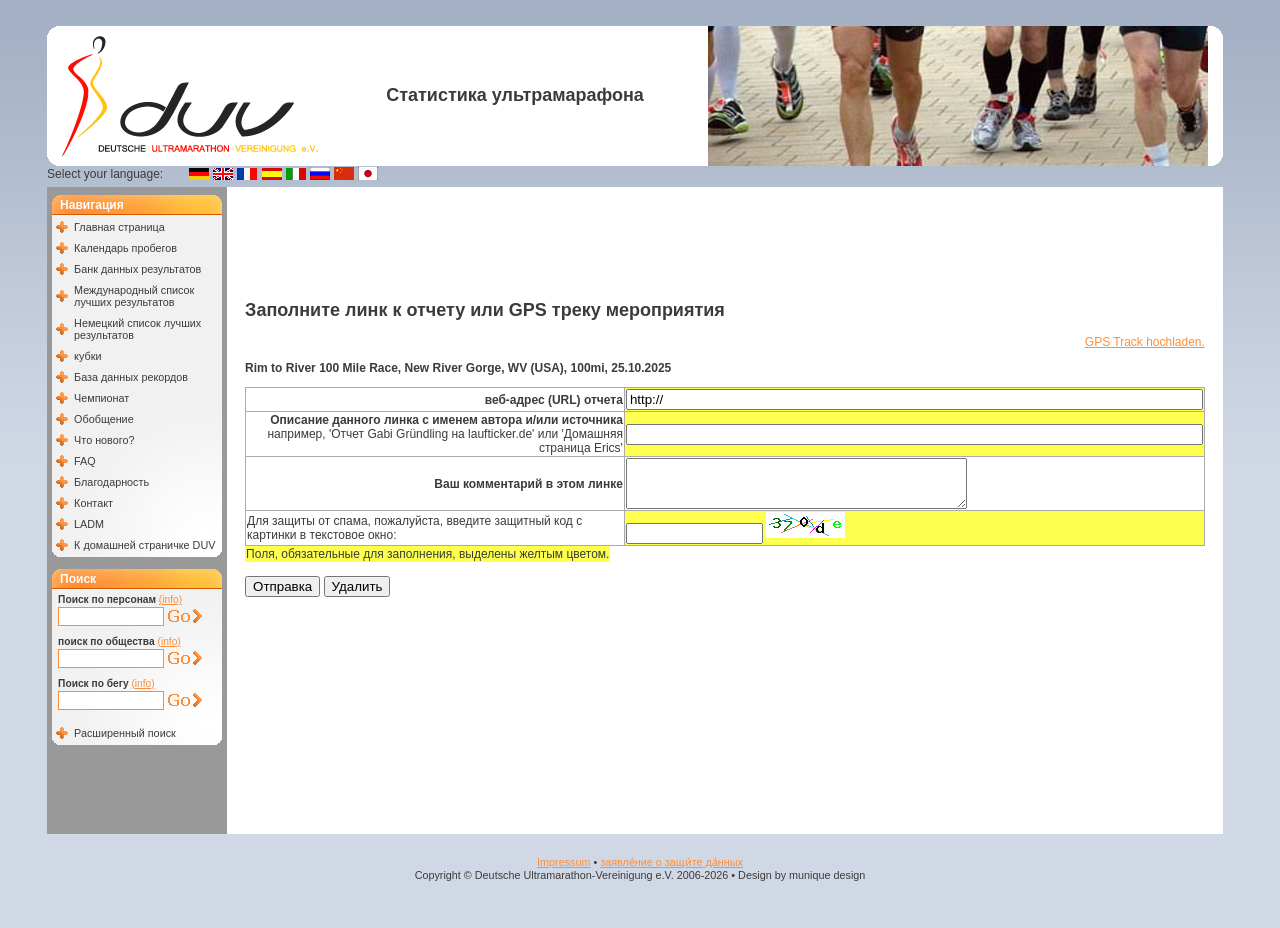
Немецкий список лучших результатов (137, 329)
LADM (89, 524)
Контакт (93, 503)
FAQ (85, 461)
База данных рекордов (131, 377)
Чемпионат (101, 398)
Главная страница (119, 227)
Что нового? (104, 440)
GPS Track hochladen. (1145, 342)
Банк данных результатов (137, 269)
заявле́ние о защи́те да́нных (671, 862)
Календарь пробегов (125, 248)
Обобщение (104, 419)
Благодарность (111, 482)
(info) (170, 599)
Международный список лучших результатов (134, 296)
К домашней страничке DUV (144, 545)
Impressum (563, 862)
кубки (87, 356)
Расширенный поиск (125, 733)
